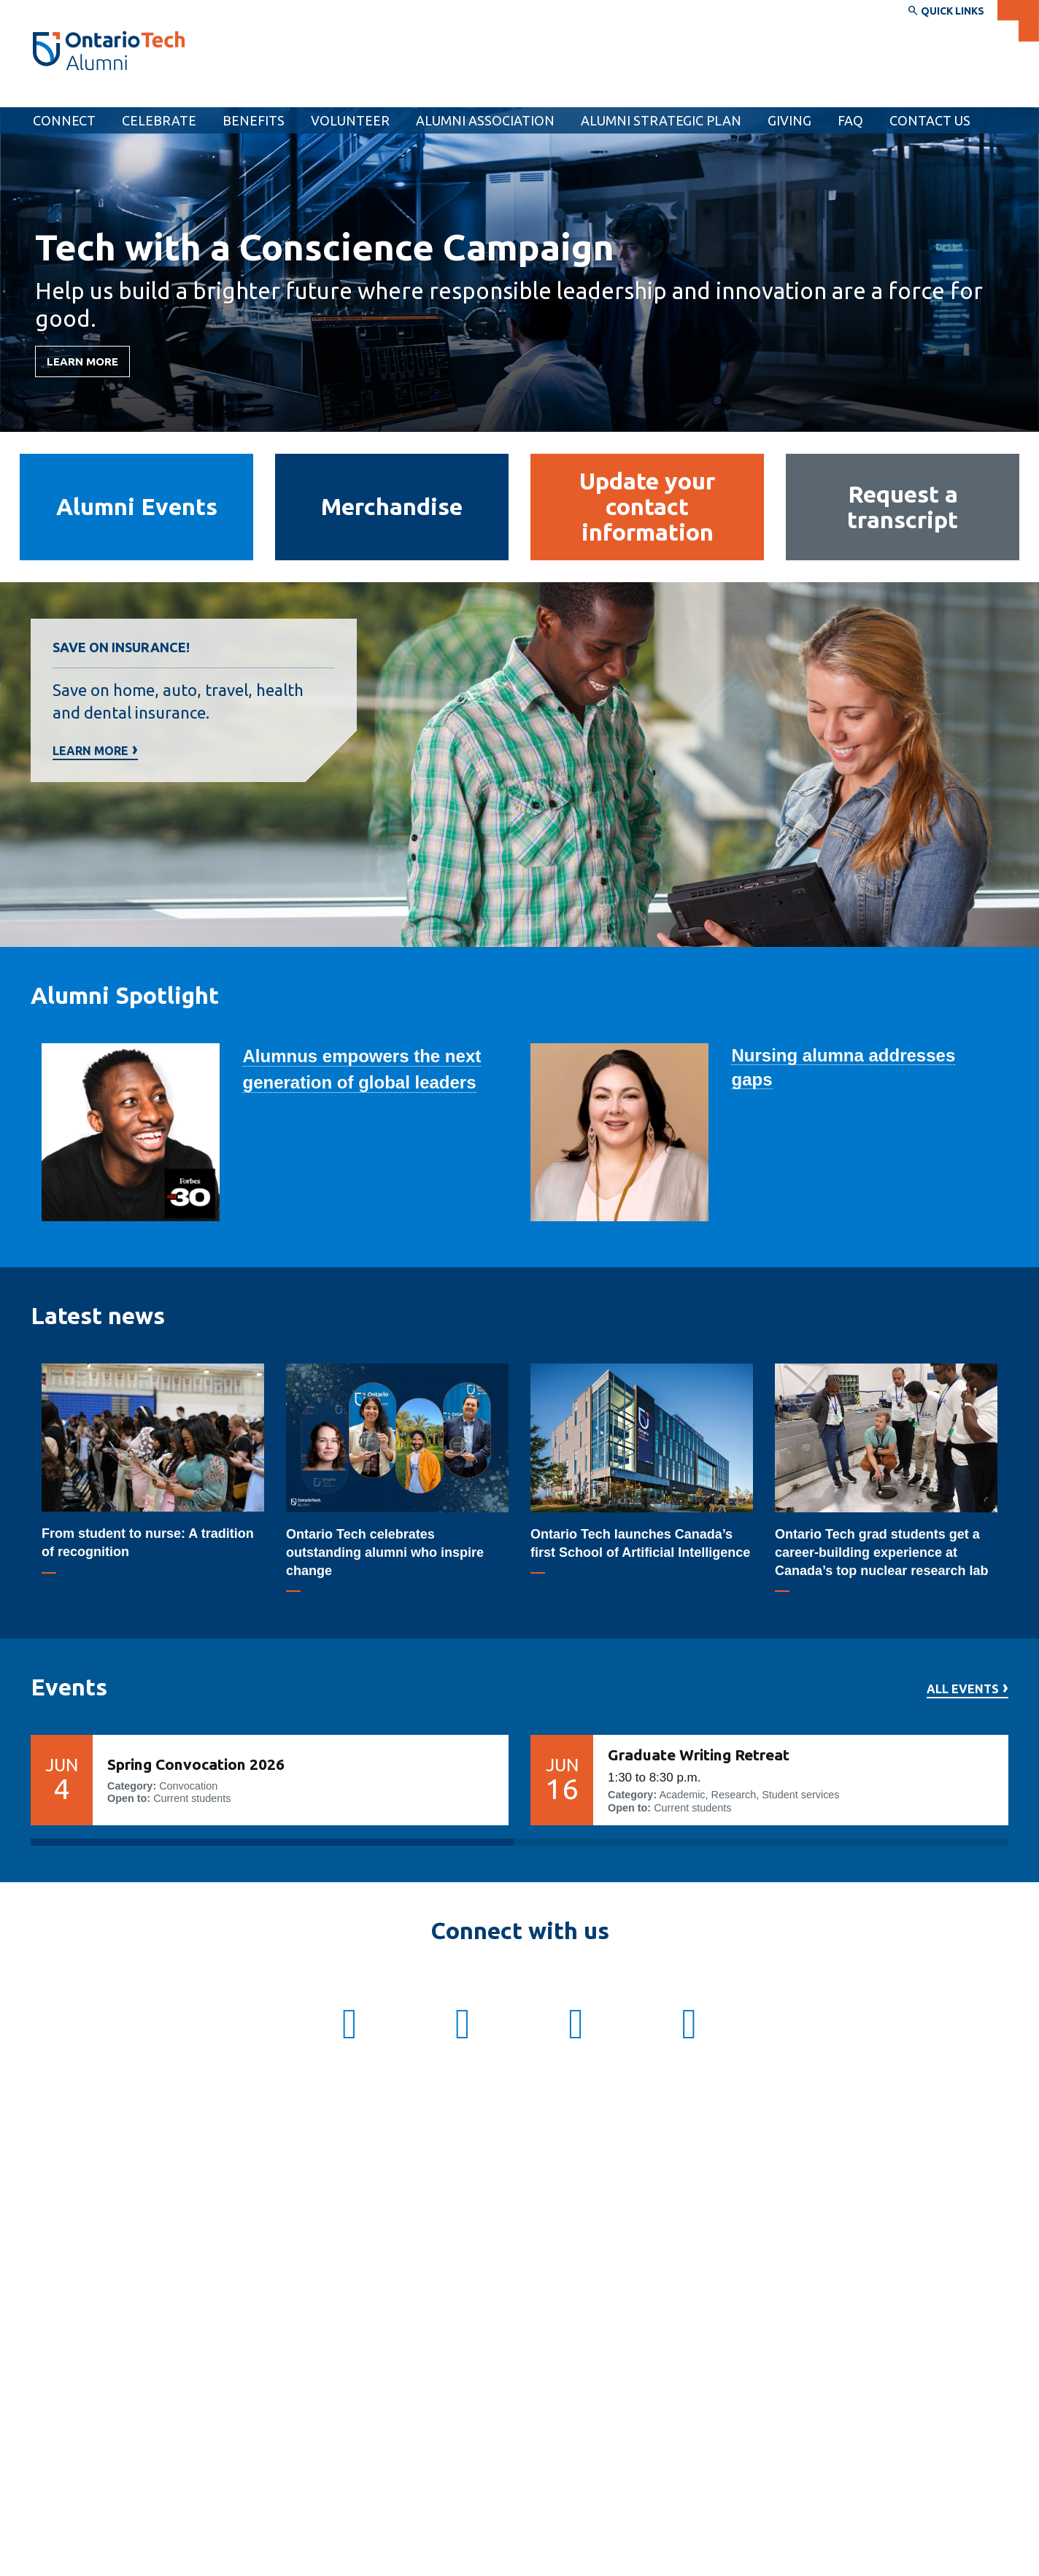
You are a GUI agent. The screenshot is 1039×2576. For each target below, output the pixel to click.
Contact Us (929, 120)
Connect (64, 120)
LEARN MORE (82, 361)
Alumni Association (485, 120)
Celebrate (159, 120)
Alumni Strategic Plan (661, 120)
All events (963, 1689)
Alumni (55, 93)
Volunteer (350, 120)
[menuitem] (789, 120)
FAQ (850, 120)
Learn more (90, 751)
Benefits (254, 120)
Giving (789, 120)
